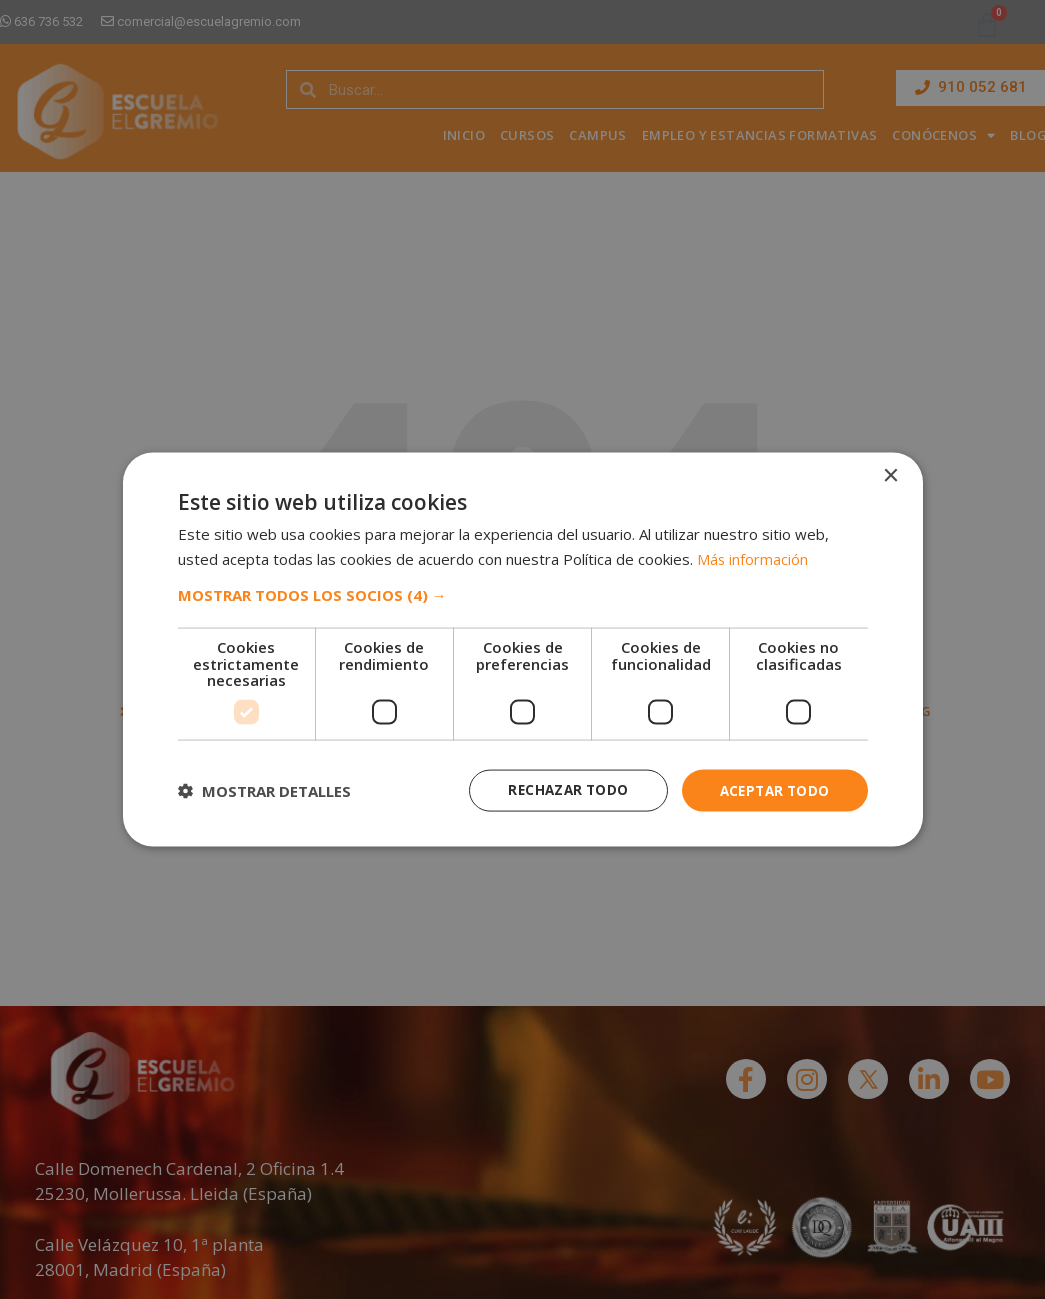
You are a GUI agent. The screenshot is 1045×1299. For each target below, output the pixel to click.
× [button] (890, 474)
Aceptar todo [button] (772, 789)
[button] (523, 594)
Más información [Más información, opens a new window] (753, 557)
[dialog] (523, 649)
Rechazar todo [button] (559, 789)
